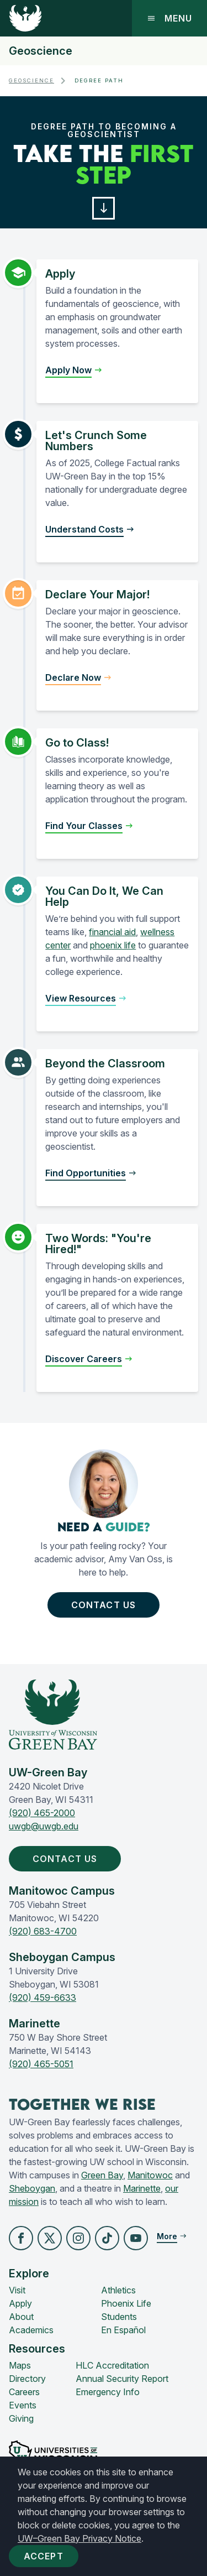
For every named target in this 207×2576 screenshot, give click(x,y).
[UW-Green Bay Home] (25, 18)
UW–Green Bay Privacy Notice (79, 2538)
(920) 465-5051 (41, 2063)
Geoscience (40, 50)
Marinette (142, 2188)
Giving (21, 2418)
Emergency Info (108, 2391)
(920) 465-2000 (42, 1812)
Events (22, 2405)
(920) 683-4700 (43, 1931)
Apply (20, 2303)
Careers (24, 2391)
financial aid (112, 931)
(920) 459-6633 (42, 1997)
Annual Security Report (122, 2378)
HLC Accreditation (112, 2365)
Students (119, 2316)
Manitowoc (150, 2175)
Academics (31, 2329)
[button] (103, 208)
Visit (17, 2290)
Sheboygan (32, 2188)
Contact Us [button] (105, 1604)
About (21, 2316)
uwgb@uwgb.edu (43, 1826)
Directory (27, 2378)
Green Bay (102, 2175)
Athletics (118, 2290)
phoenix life (113, 945)
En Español (123, 2329)
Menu (169, 18)
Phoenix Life (126, 2303)
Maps (20, 2365)
